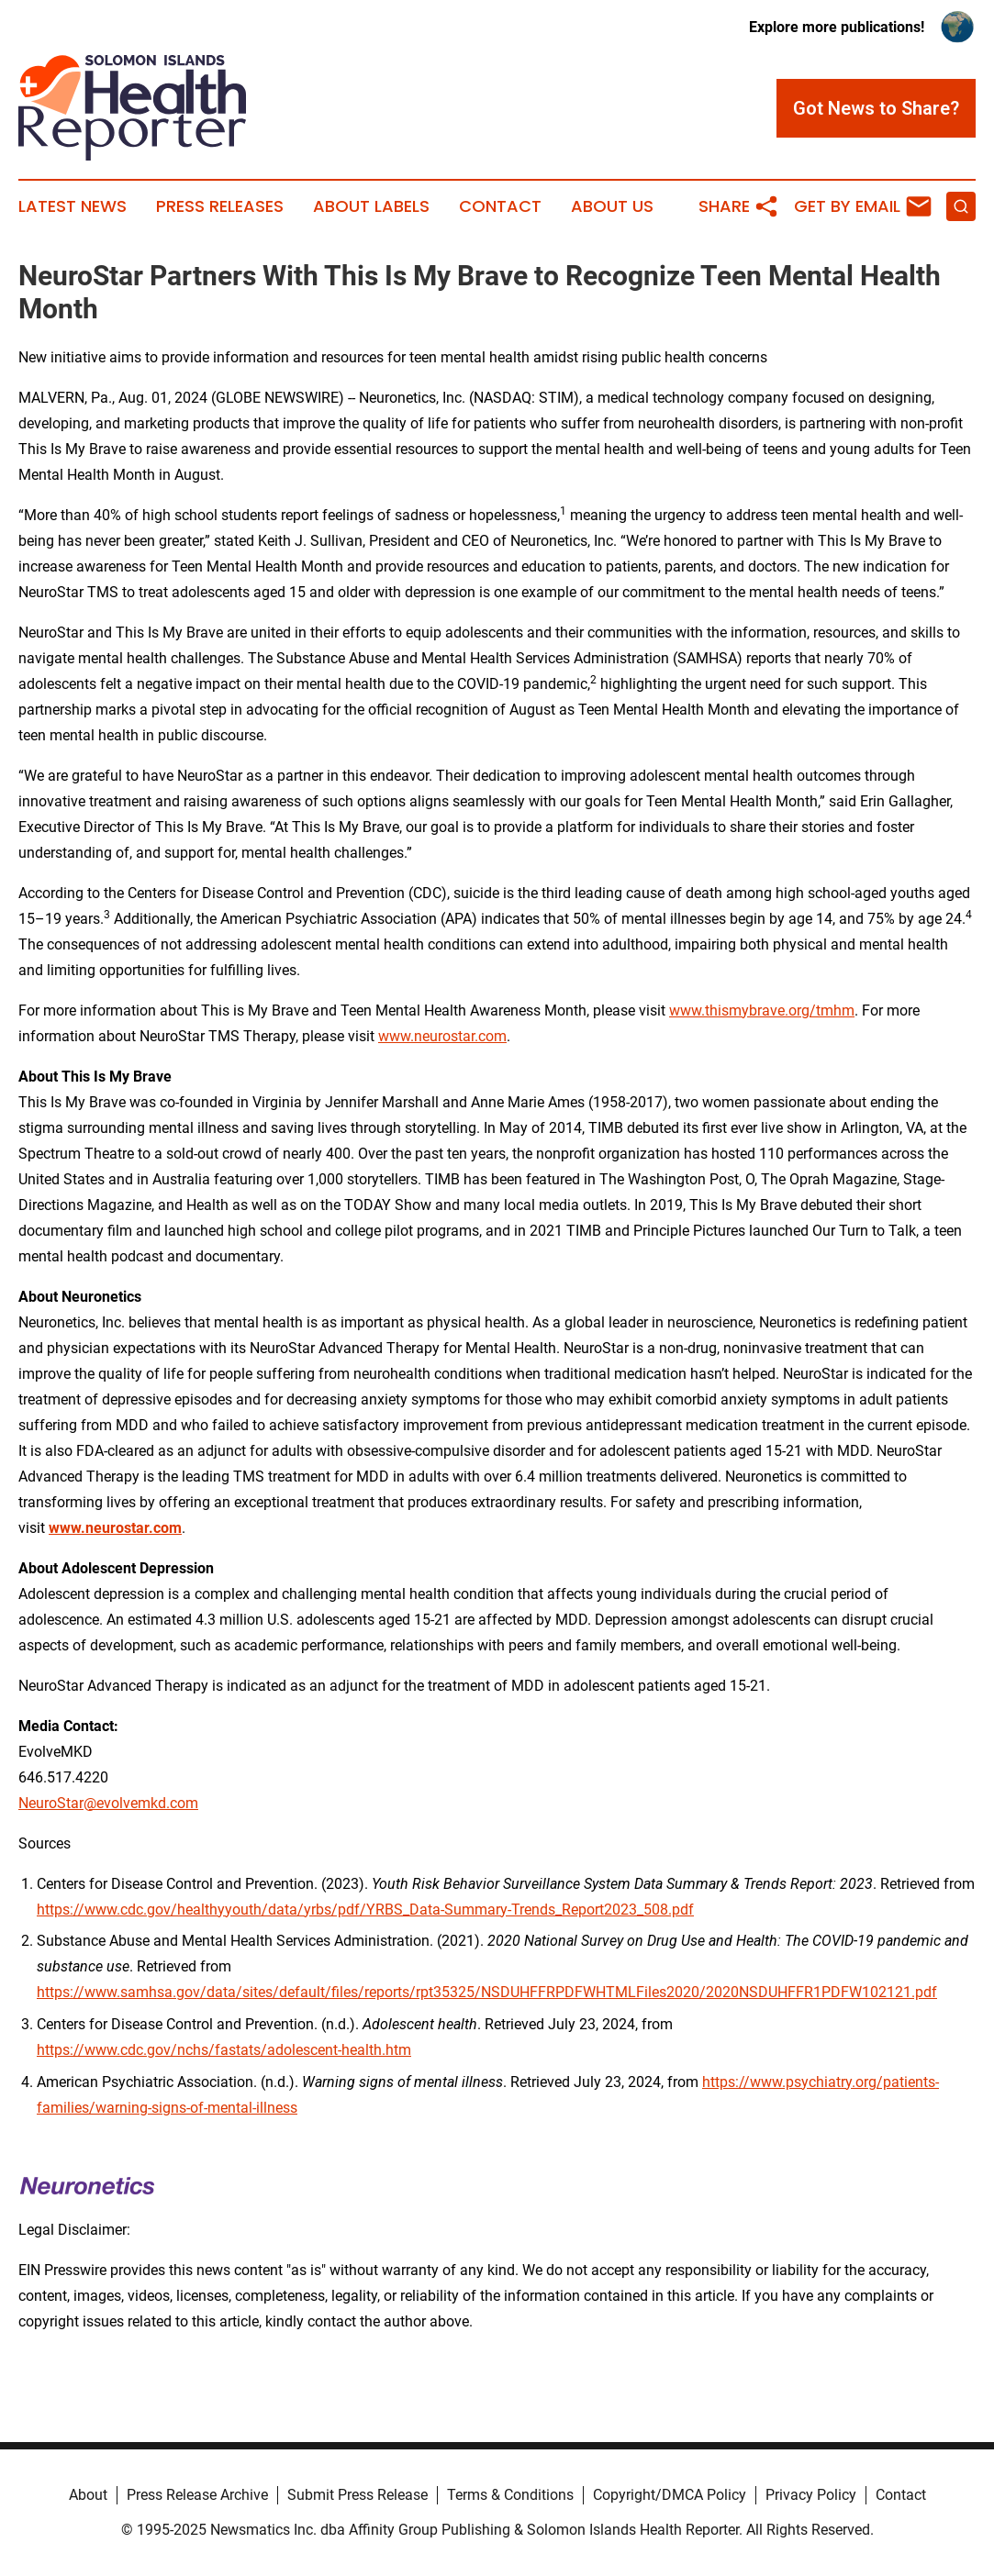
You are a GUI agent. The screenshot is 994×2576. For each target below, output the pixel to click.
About (88, 2495)
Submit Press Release (357, 2495)
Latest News (72, 206)
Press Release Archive (197, 2495)
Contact (500, 206)
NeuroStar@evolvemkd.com (108, 1803)
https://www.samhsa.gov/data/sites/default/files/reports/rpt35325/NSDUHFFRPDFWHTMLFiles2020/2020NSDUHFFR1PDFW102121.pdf (487, 1992)
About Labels (371, 206)
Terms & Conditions (510, 2495)
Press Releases (220, 206)
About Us (612, 206)
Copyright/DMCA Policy (669, 2495)
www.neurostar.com (442, 1036)
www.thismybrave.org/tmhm (761, 1010)
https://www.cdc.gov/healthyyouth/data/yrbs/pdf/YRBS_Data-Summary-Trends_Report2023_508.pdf (365, 1909)
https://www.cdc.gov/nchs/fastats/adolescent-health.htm (224, 2050)
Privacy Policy (810, 2495)
